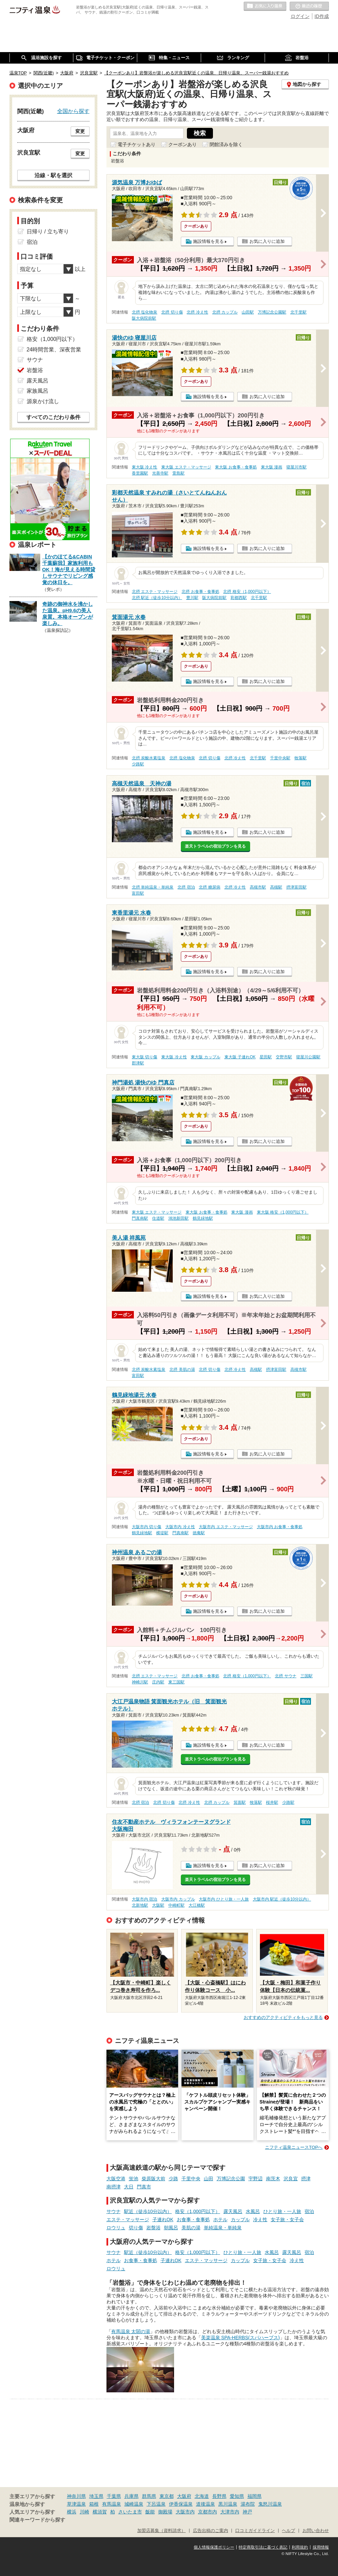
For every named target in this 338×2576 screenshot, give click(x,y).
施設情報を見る (208, 241)
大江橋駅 (197, 1905)
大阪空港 (115, 2178)
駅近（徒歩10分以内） (148, 2211)
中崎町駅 (176, 1905)
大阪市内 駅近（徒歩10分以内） (282, 1899)
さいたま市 (130, 2511)
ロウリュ (115, 2227)
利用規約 (300, 2547)
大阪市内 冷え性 (180, 1526)
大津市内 (229, 2511)
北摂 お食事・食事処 (200, 591)
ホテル (220, 2219)
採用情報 (321, 2547)
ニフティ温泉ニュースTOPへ (293, 2147)
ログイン (300, 16)
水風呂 (253, 2211)
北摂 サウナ (285, 1676)
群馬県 (149, 2496)
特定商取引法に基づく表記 (263, 2547)
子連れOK (162, 2219)
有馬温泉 (111, 2504)
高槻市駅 (258, 887)
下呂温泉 (156, 2504)
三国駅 (306, 1676)
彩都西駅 (239, 597)
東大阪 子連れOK (240, 1057)
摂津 (306, 2178)
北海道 (202, 2496)
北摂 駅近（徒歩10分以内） (157, 597)
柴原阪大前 (153, 2178)
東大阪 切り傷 (144, 1057)
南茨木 (273, 2178)
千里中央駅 (280, 758)
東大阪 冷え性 (144, 467)
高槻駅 (276, 887)
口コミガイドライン (255, 2530)
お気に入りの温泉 (265, 6)
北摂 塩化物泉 (144, 312)
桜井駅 (272, 1802)
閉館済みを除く (226, 144)
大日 (129, 2186)
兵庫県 (131, 2496)
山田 (208, 2178)
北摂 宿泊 (186, 887)
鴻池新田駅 (178, 1218)
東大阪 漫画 (271, 467)
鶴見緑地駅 (203, 1218)
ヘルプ (288, 2530)
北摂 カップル (225, 312)
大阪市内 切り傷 (146, 1526)
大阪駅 (158, 1905)
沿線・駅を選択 (53, 175)
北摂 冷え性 (197, 312)
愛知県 (237, 2496)
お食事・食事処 (193, 2219)
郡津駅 (138, 1063)
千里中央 (191, 2178)
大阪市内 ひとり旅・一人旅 (223, 1899)
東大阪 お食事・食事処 (236, 467)
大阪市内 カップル (178, 1899)
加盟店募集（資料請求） (161, 2530)
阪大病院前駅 (144, 318)
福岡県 (254, 2496)
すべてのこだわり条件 (53, 417)
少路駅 (138, 764)
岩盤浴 (153, 2227)
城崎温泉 (133, 2504)
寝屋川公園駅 (308, 1057)
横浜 (71, 2511)
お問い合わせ (316, 2530)
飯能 (150, 2511)
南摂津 (113, 2186)
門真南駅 (140, 1218)
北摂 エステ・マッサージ (154, 591)
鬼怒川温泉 (270, 2504)
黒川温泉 (227, 2504)
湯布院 (248, 2504)
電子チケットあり (136, 144)
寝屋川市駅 (296, 467)
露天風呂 (232, 2211)
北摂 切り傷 (172, 312)
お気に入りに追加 (267, 241)
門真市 (144, 2186)
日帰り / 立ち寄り (48, 231)
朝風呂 (171, 2227)
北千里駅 (298, 312)
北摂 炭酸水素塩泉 (148, 758)
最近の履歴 (309, 6)
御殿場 (165, 2511)
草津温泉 (76, 2504)
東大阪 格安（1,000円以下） (283, 1212)
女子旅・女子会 (287, 2219)
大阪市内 (185, 2511)
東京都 (167, 2496)
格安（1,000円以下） (197, 2211)
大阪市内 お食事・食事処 (280, 1526)
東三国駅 (176, 1682)
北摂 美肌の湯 (182, 1369)
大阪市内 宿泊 (144, 1899)
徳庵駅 (199, 1533)
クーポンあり (182, 144)
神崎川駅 (140, 1682)
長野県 (219, 2496)
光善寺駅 (160, 473)
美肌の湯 (191, 2227)
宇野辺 (255, 2178)
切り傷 (136, 2227)
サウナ (113, 2211)
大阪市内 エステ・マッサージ (225, 1526)
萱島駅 (178, 473)
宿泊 (309, 2211)
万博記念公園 (231, 2178)
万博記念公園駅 (272, 312)
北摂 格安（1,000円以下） (247, 591)
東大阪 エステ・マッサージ (186, 467)
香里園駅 (140, 473)
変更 (80, 131)
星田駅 (266, 1057)
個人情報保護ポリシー (214, 2547)
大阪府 (184, 2496)
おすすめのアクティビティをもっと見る (283, 2017)
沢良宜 (291, 2178)
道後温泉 (205, 2504)
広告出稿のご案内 (210, 2530)
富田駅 (138, 893)
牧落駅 (300, 758)
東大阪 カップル (205, 1057)
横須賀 (100, 2511)
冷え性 (260, 2219)
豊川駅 (192, 597)
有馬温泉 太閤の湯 (130, 2331)
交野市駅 (284, 1057)
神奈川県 (76, 2496)
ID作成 (322, 16)
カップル (240, 2219)
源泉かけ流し (43, 401)
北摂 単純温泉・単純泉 (152, 887)
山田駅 (248, 312)
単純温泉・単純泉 (223, 2227)
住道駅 (158, 1218)
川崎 (84, 2511)
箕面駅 (240, 1802)
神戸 (247, 2511)
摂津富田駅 (296, 887)
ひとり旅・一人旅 (282, 2211)
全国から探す (73, 111)
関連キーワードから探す (37, 2520)
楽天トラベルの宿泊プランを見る (215, 846)
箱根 (94, 2504)
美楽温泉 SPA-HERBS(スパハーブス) (240, 2337)
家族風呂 (37, 391)
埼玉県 (96, 2496)
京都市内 (207, 2511)
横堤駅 (162, 1533)
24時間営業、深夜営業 (54, 349)
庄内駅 (158, 1682)
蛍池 (133, 2178)
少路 (173, 2178)
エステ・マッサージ (127, 2219)
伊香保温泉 (181, 2504)
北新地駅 (140, 1905)
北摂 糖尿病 (209, 887)
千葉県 (114, 2496)
